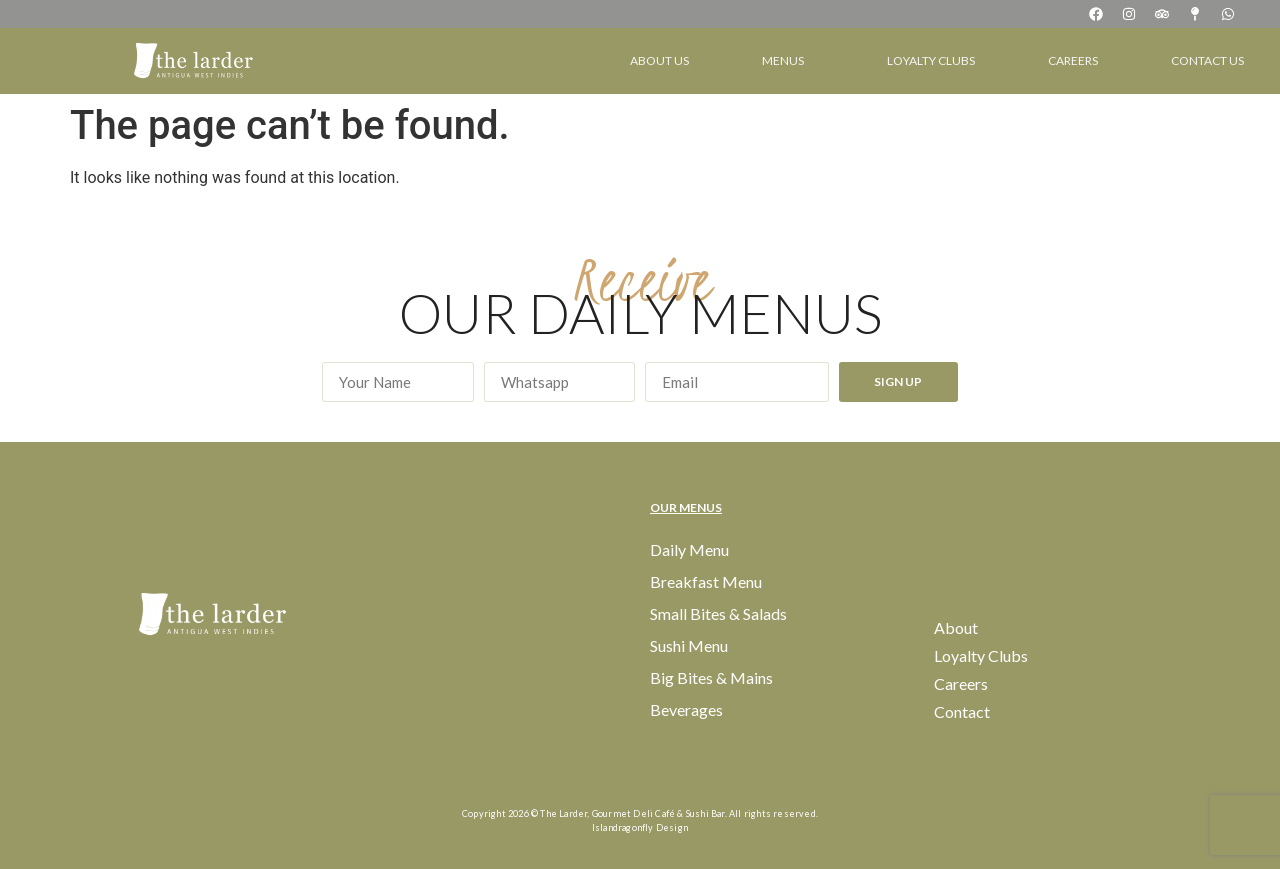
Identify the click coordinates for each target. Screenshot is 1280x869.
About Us (659, 60)
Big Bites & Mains (711, 677)
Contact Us (1207, 60)
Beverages (686, 709)
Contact (962, 711)
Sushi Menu (689, 645)
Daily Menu (689, 549)
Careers (1073, 60)
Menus (788, 61)
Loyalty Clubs (931, 60)
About (956, 627)
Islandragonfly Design (640, 827)
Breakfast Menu (706, 581)
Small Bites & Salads (718, 613)
